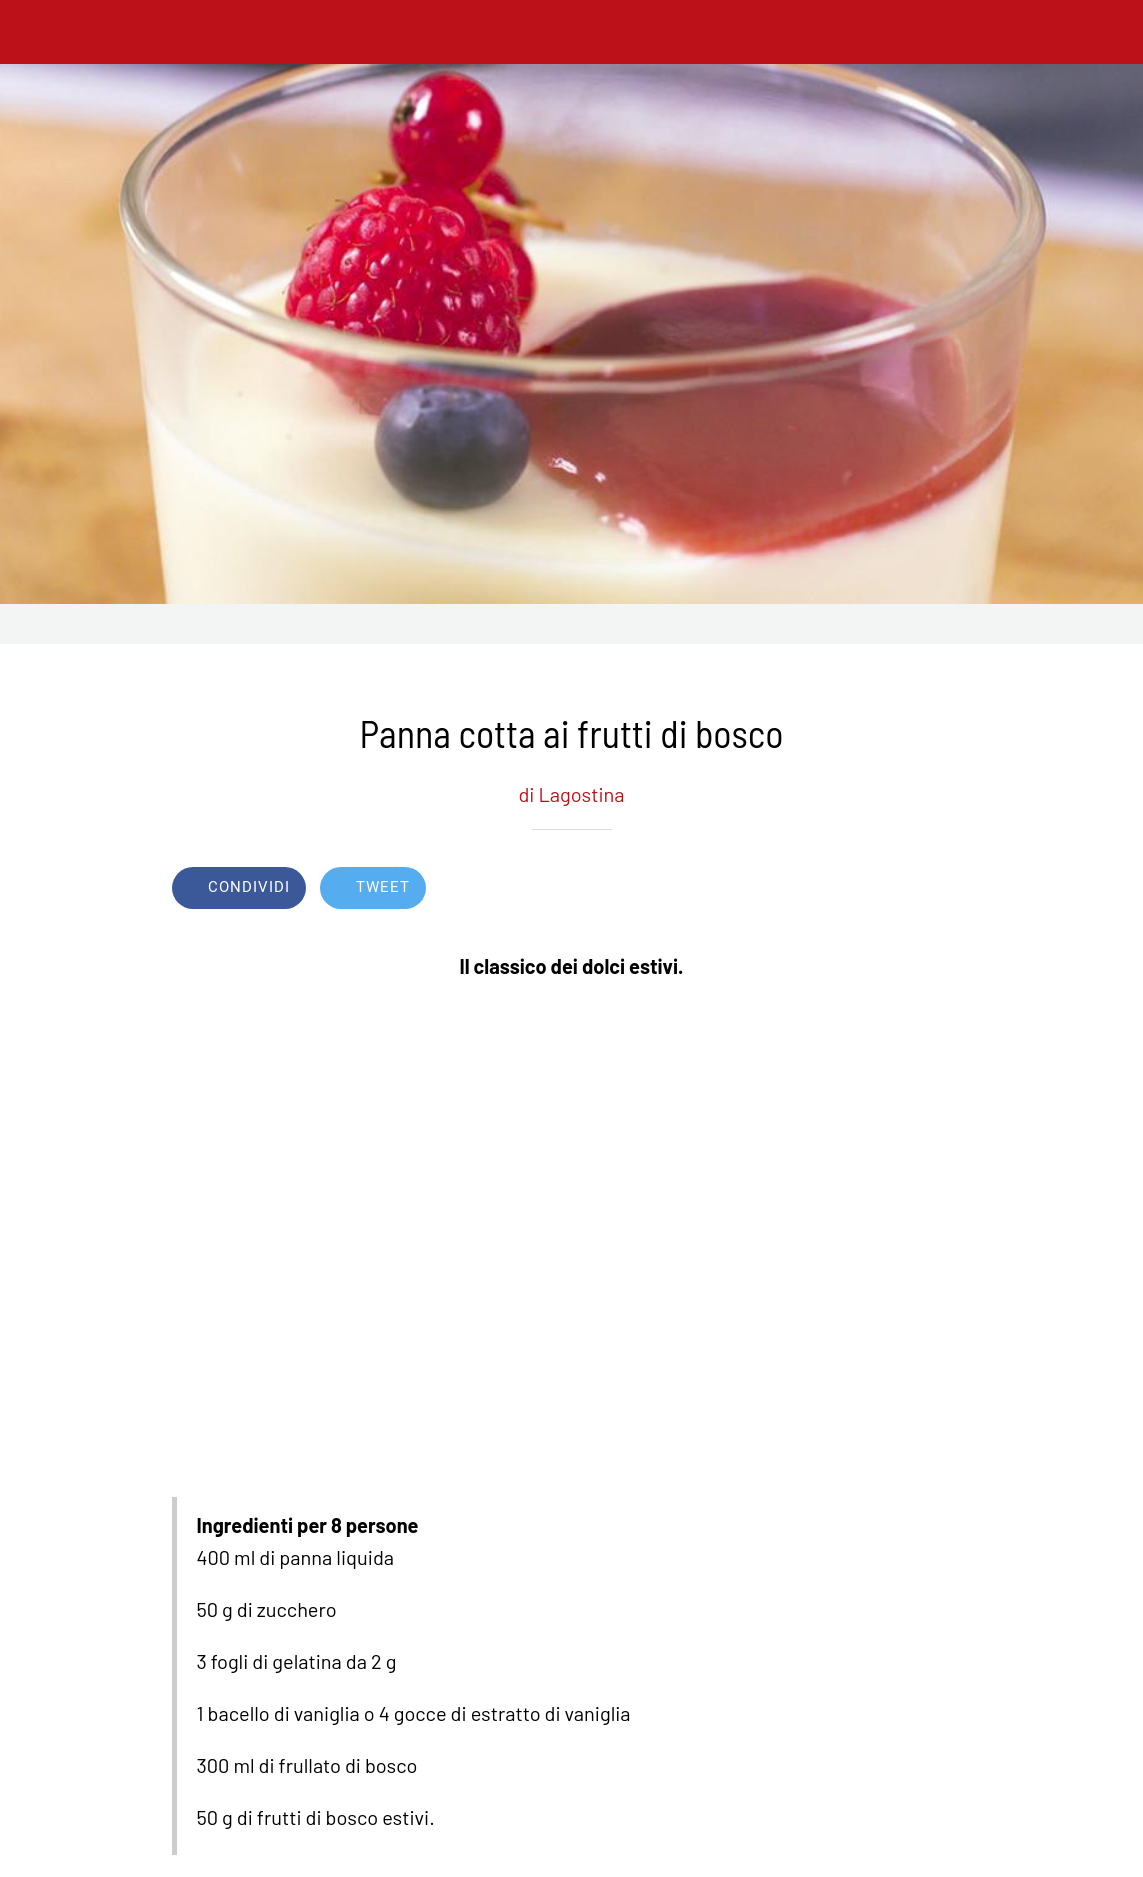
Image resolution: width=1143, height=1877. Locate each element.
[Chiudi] (32, 32)
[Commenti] (948, 890)
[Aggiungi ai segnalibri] (900, 890)
